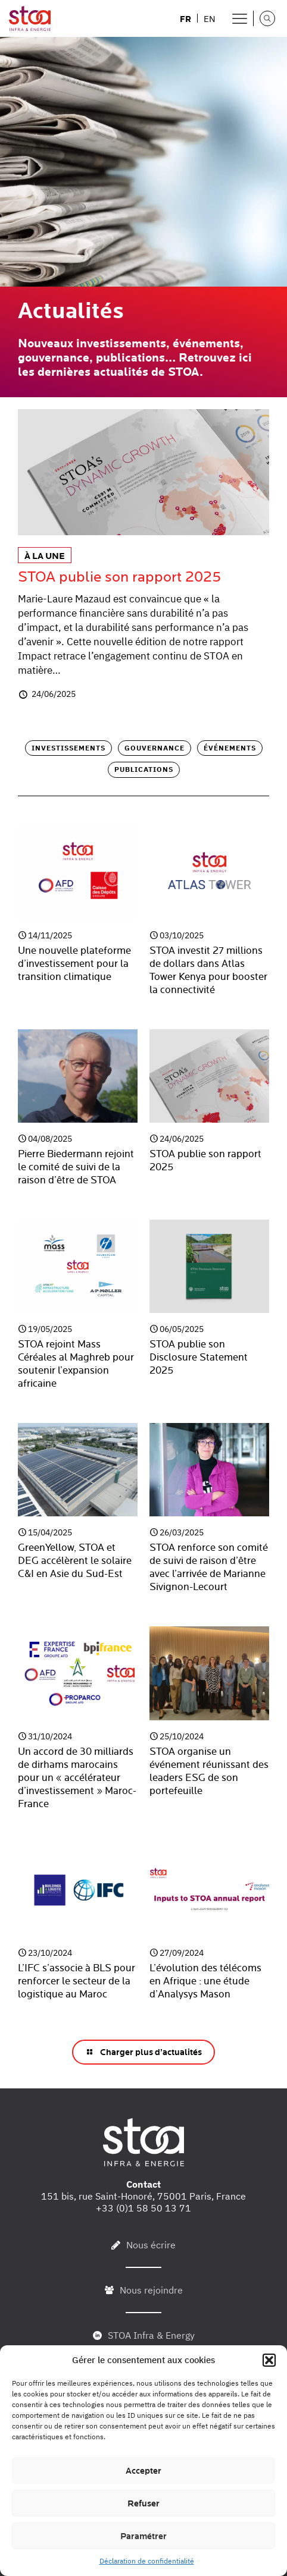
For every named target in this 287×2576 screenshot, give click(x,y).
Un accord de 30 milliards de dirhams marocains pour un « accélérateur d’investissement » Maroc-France (77, 1778)
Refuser (143, 2503)
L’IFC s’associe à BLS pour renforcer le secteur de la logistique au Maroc (76, 1981)
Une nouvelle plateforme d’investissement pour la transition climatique (74, 964)
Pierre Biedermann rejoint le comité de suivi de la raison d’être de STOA (76, 1167)
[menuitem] (186, 18)
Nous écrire (151, 2245)
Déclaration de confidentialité (146, 2560)
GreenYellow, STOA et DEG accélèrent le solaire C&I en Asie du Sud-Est (75, 1561)
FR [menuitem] (185, 18)
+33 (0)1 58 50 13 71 (143, 2208)
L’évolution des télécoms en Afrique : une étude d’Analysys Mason (205, 1981)
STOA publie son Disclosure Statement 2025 (198, 1358)
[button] (269, 2360)
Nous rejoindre (151, 2290)
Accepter (143, 2470)
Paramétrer (143, 2536)
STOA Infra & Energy (151, 2335)
